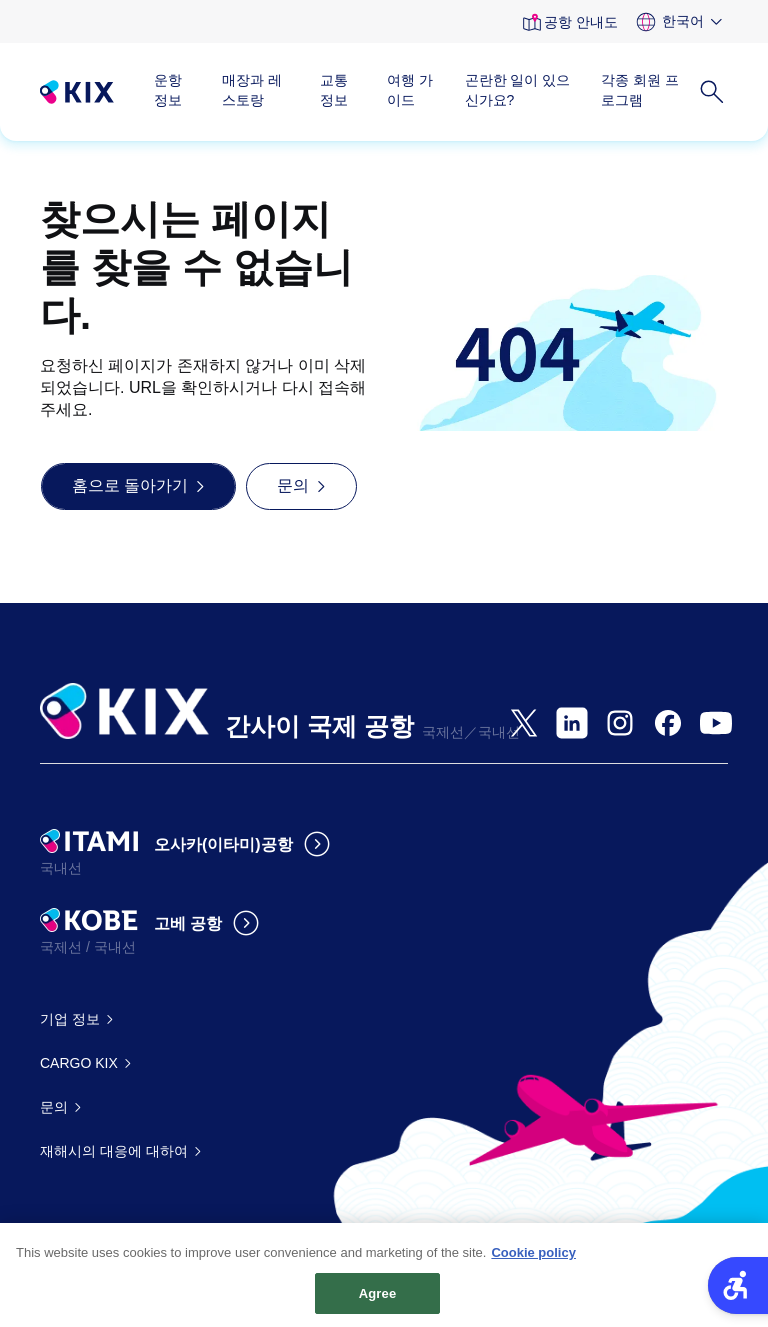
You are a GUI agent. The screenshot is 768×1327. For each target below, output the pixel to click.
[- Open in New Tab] (524, 723)
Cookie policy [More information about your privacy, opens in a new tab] (533, 1260)
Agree (378, 1301)
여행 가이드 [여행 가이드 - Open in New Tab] (410, 90)
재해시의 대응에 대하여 (114, 1151)
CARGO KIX (79, 1063)
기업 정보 (70, 1019)
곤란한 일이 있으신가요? (518, 90)
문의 (54, 1107)
